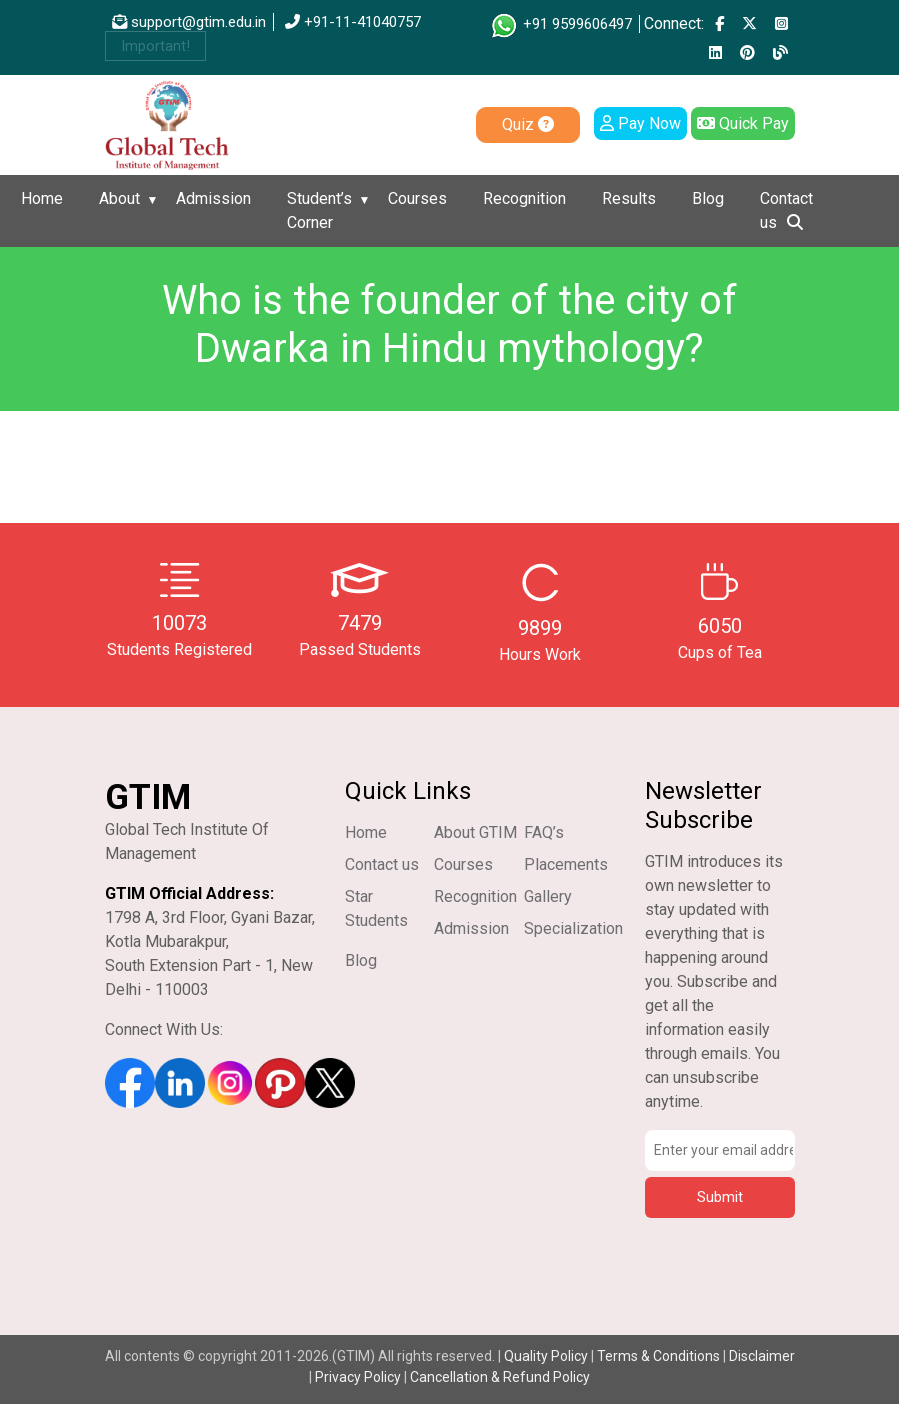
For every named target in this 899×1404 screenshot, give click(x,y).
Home (42, 198)
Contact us (786, 210)
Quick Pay (743, 123)
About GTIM (475, 832)
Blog (708, 198)
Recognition (524, 198)
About (119, 198)
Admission (213, 198)
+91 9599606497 (560, 24)
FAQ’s (544, 832)
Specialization (573, 928)
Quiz (528, 124)
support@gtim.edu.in (189, 22)
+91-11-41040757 (353, 22)
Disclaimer (762, 1356)
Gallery (548, 896)
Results (629, 198)
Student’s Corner (319, 210)
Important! (155, 46)
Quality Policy (547, 1356)
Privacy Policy (358, 1377)
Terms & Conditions (658, 1356)
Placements (566, 864)
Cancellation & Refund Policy (500, 1377)
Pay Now (640, 123)
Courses (417, 198)
